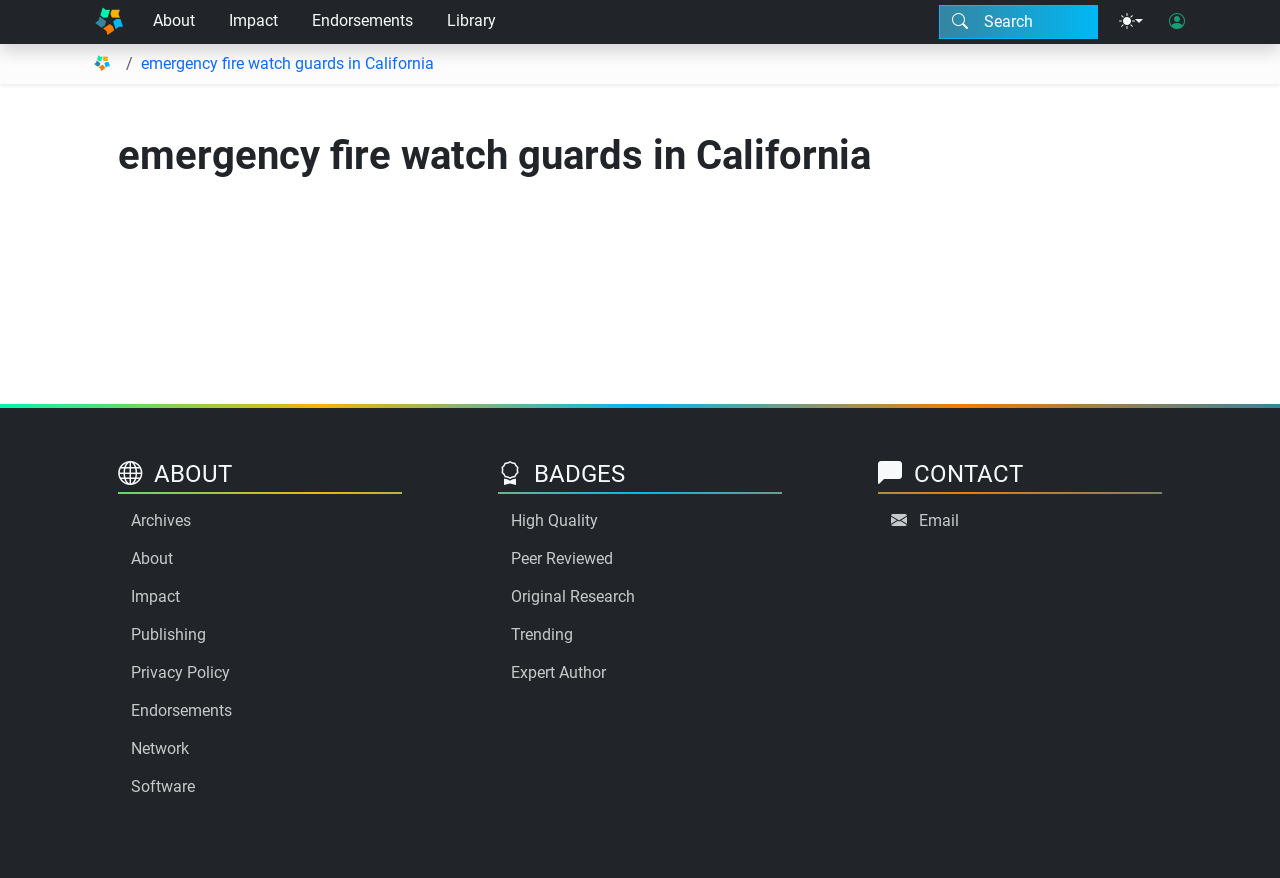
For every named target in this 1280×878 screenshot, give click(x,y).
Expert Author (558, 672)
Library (471, 20)
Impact (253, 20)
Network (160, 748)
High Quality (554, 520)
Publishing (168, 634)
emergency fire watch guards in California (287, 63)
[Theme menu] (1131, 22)
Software (163, 786)
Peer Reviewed (562, 558)
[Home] (109, 22)
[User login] (1177, 22)
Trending (542, 634)
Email (939, 520)
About (174, 20)
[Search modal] (1018, 22)
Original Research (573, 596)
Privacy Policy (180, 672)
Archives (161, 520)
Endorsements (362, 20)
